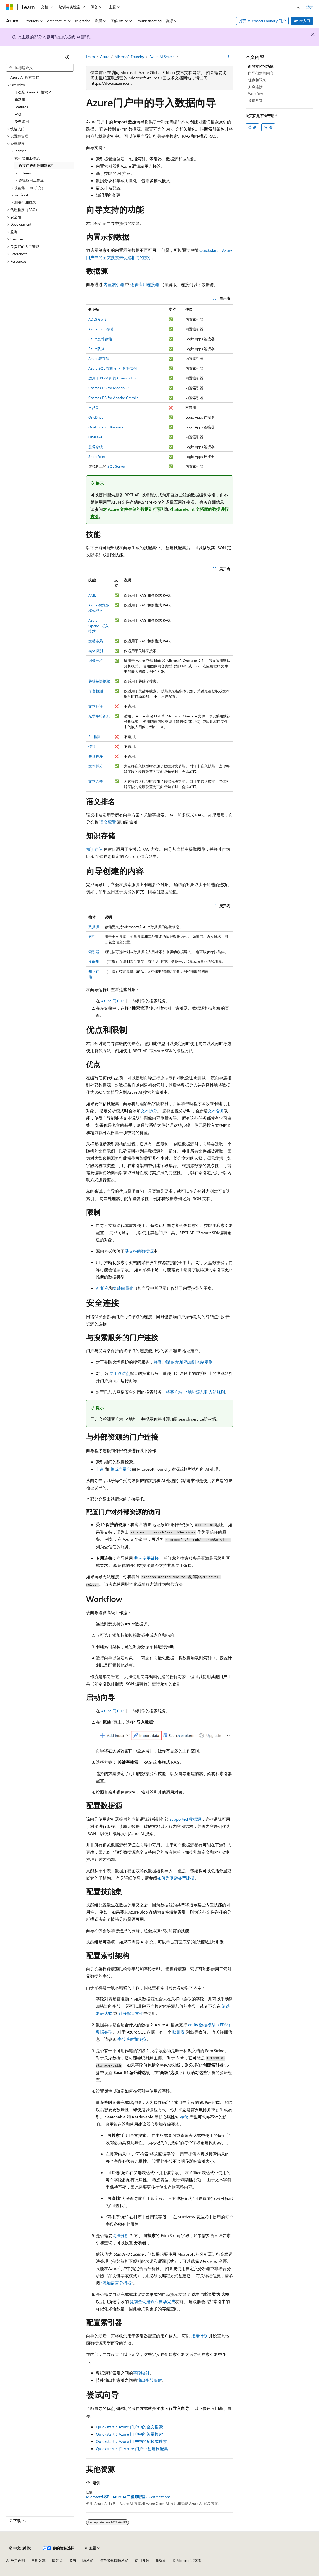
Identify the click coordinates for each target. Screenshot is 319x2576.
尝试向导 (255, 100)
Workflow (255, 93)
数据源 (93, 926)
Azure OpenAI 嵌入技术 (98, 626)
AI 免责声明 (15, 2560)
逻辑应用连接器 (144, 284)
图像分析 (95, 660)
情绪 (92, 746)
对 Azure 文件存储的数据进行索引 (134, 509)
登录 (309, 6)
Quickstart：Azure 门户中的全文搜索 (129, 2426)
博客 (55, 2560)
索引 (92, 936)
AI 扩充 (102, 1288)
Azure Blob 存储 (101, 329)
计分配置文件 (131, 2013)
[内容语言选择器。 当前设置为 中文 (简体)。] (20, 2548)
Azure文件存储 (100, 338)
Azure (104, 56)
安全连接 (255, 86)
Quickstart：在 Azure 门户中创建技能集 (132, 2448)
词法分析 (120, 2235)
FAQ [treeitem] (17, 114)
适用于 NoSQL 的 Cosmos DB (112, 378)
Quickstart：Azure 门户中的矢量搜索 (129, 2434)
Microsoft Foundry (129, 56)
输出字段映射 (149, 2380)
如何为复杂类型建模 (175, 1878)
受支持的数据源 (139, 1251)
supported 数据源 (185, 1819)
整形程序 (95, 756)
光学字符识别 (99, 716)
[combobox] (40, 68)
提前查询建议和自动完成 (152, 2301)
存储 (184, 2116)
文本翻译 (95, 706)
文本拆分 (95, 766)
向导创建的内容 (260, 73)
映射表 (178, 2032)
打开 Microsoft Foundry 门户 (262, 20)
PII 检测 (94, 736)
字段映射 (141, 2373)
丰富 (100, 1469)
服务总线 (95, 446)
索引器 (93, 951)
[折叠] (67, 57)
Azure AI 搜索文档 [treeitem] (24, 77)
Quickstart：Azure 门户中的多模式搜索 (131, 2441)
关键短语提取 (99, 681)
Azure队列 (96, 348)
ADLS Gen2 (97, 319)
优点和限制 (257, 79)
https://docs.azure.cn (110, 83)
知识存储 (94, 849)
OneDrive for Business (105, 427)
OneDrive (95, 417)
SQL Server (116, 466)
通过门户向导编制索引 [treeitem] (37, 165)
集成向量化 (123, 1288)
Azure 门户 (111, 1000)
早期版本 (38, 2560)
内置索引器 (114, 284)
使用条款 (142, 2560)
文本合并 (95, 781)
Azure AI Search (162, 56)
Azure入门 (302, 20)
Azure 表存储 (98, 358)
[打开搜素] (298, 7)
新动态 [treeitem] (19, 99)
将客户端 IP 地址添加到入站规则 (183, 1362)
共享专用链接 (146, 1558)
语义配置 (107, 822)
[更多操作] (228, 57)
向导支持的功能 (260, 66)
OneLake (95, 436)
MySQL (94, 407)
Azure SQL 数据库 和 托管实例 (112, 368)
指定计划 (199, 2335)
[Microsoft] (9, 7)
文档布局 (95, 640)
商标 (159, 2560)
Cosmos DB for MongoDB (108, 387)
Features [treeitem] (21, 106)
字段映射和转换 (131, 2039)
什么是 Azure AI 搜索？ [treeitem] (33, 92)
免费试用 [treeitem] (21, 121)
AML (92, 595)
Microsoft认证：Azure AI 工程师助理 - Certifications (128, 2496)
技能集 (93, 961)
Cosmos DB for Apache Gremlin (113, 397)
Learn (90, 56)
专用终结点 (119, 1373)
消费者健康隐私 (112, 2560)
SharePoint (96, 456)
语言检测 (95, 690)
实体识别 (95, 650)
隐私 (86, 2560)
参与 (72, 2560)
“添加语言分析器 (116, 2283)
